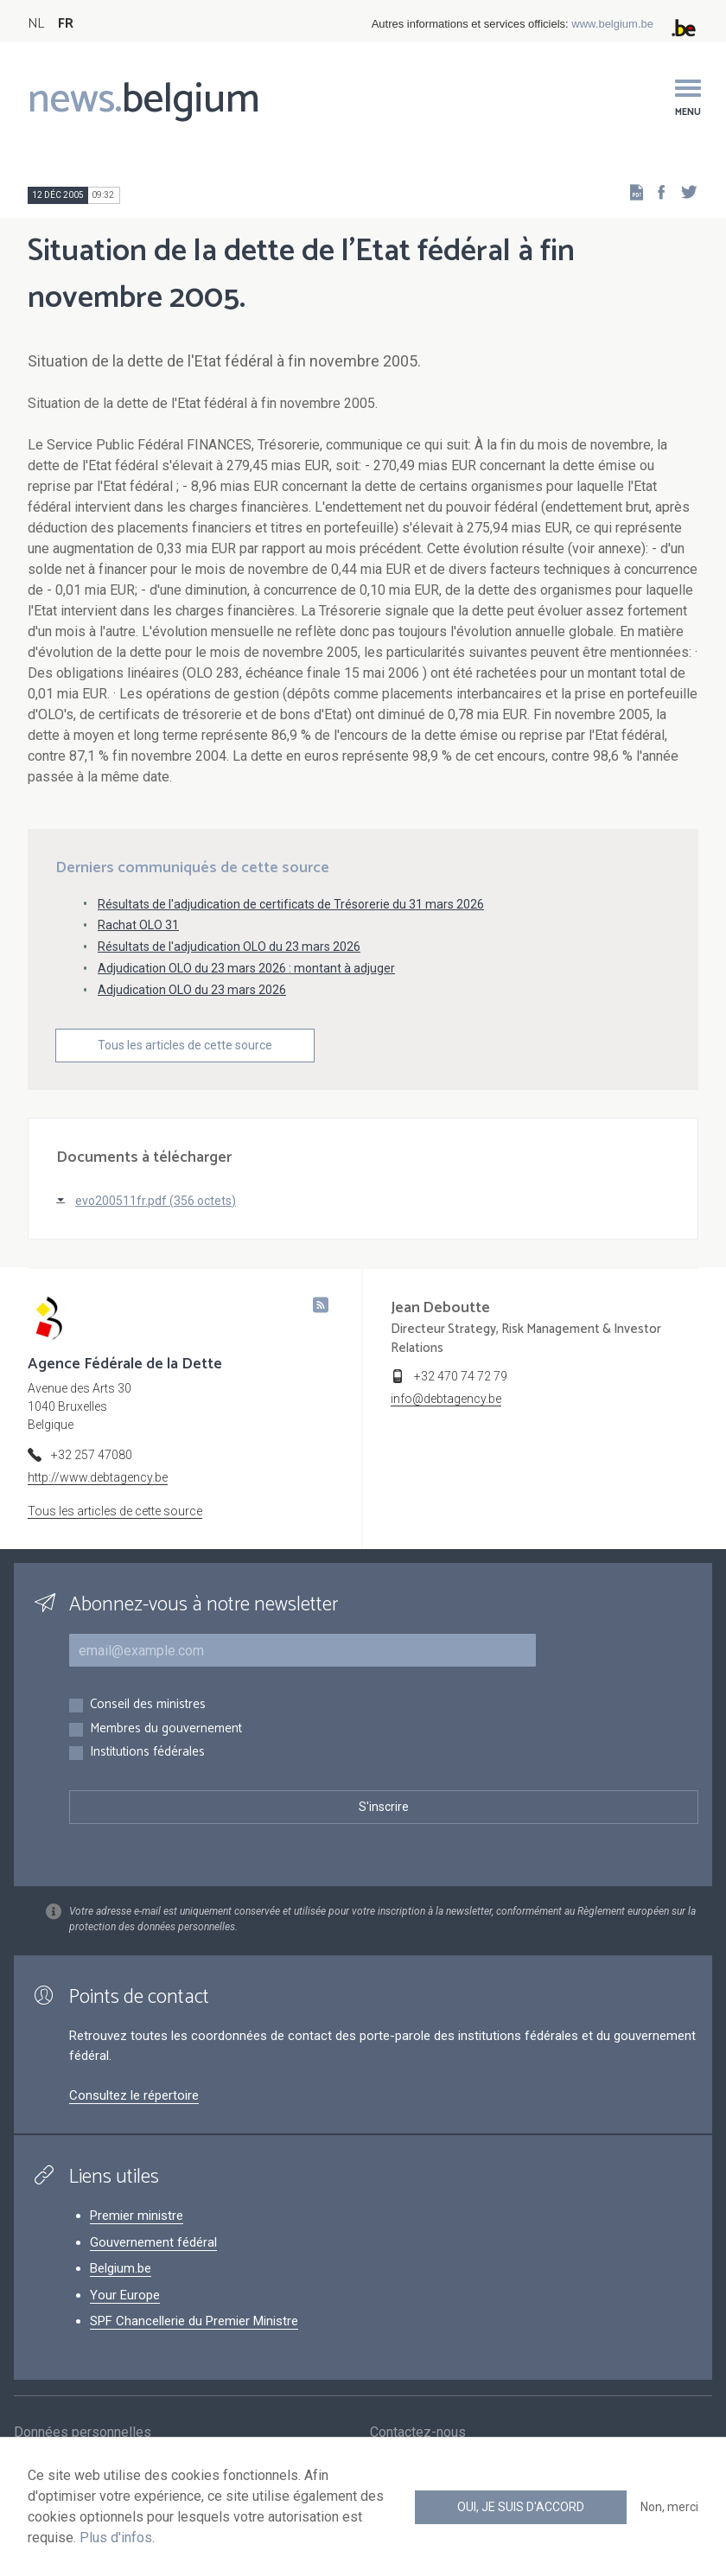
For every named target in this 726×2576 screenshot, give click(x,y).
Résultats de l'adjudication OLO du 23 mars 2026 (229, 946)
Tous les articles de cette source (185, 1045)
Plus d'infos (116, 2537)
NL (36, 23)
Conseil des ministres (148, 1705)
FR (65, 23)
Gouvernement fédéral (153, 2242)
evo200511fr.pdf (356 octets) (155, 1201)
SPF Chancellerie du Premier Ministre (194, 2321)
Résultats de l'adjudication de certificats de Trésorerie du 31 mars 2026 (291, 904)
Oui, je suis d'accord (520, 2507)
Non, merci (669, 2507)
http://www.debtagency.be (98, 1477)
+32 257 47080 (91, 1455)
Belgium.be (120, 2268)
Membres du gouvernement (166, 1729)
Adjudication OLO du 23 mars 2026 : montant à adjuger (246, 968)
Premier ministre (136, 2215)
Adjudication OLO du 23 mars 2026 (192, 990)
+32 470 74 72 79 (460, 1376)
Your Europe (125, 2295)
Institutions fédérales (147, 1753)
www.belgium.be (612, 23)
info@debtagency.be (446, 1399)
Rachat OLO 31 (138, 925)
